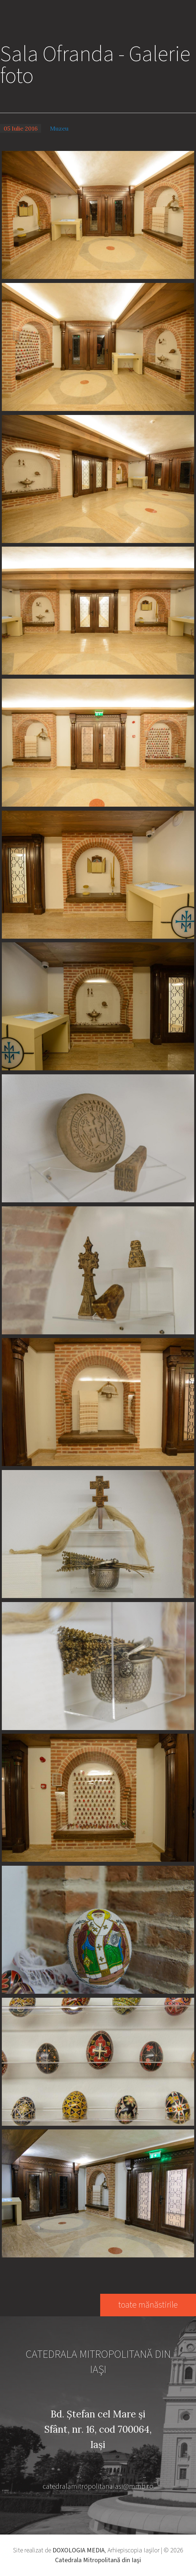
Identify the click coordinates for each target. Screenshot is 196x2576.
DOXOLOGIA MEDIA (78, 2550)
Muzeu (59, 128)
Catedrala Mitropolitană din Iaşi (98, 2560)
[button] (98, 214)
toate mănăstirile (148, 2305)
